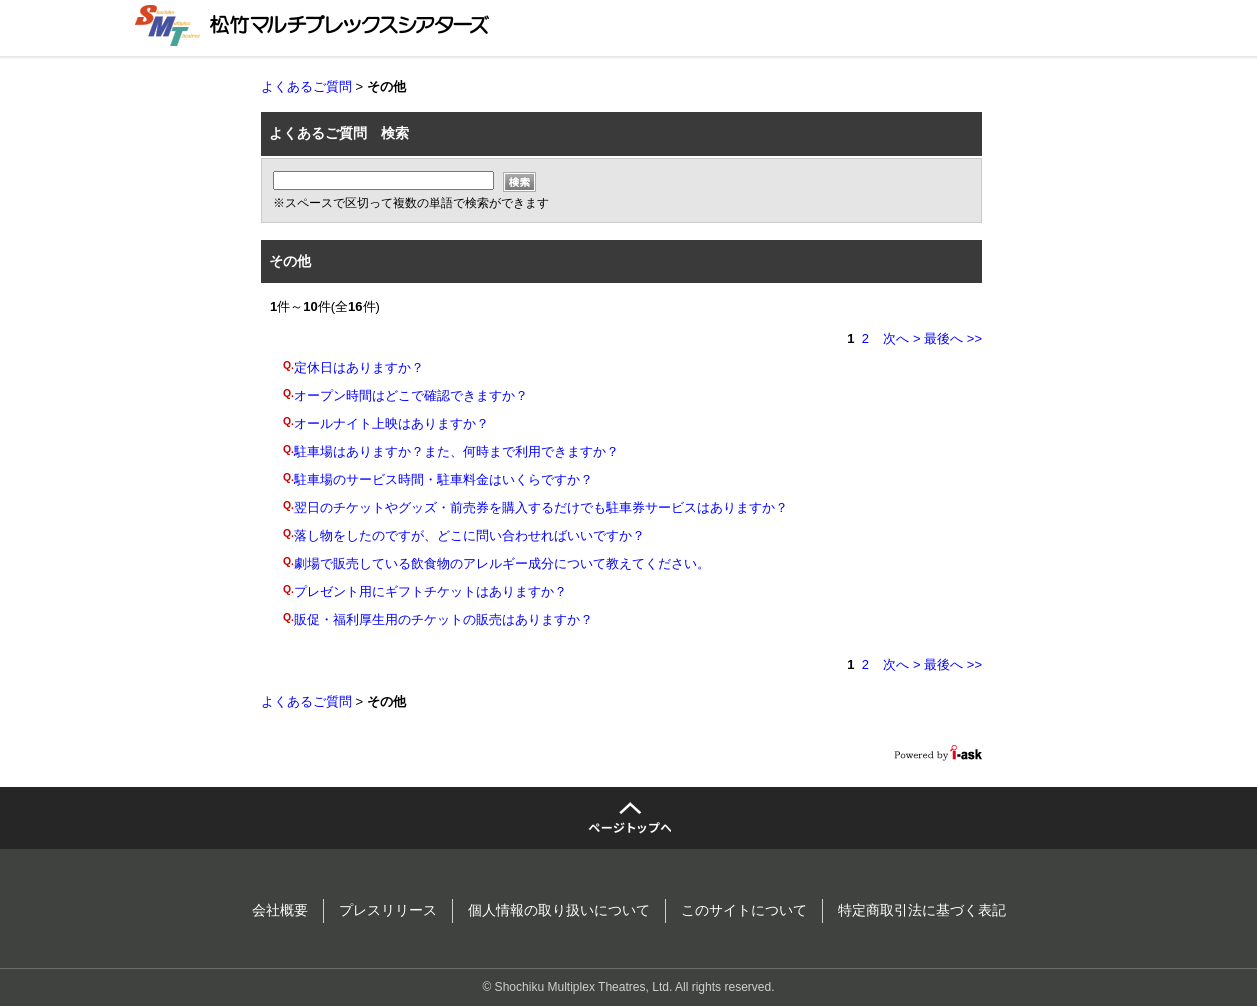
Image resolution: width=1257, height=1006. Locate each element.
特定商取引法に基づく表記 (922, 910)
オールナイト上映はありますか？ (391, 423)
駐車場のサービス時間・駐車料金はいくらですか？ (443, 479)
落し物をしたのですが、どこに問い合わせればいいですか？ (469, 535)
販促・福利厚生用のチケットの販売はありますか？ (443, 619)
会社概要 (280, 910)
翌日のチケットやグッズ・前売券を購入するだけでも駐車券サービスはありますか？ (541, 507)
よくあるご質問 (306, 86)
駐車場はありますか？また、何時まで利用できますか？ (456, 451)
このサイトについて (744, 910)
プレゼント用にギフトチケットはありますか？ (430, 591)
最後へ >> (953, 338)
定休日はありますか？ (359, 367)
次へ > (901, 338)
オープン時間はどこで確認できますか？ (411, 395)
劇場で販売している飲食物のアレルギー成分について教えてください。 (502, 563)
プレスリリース (388, 910)
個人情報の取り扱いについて (559, 910)
